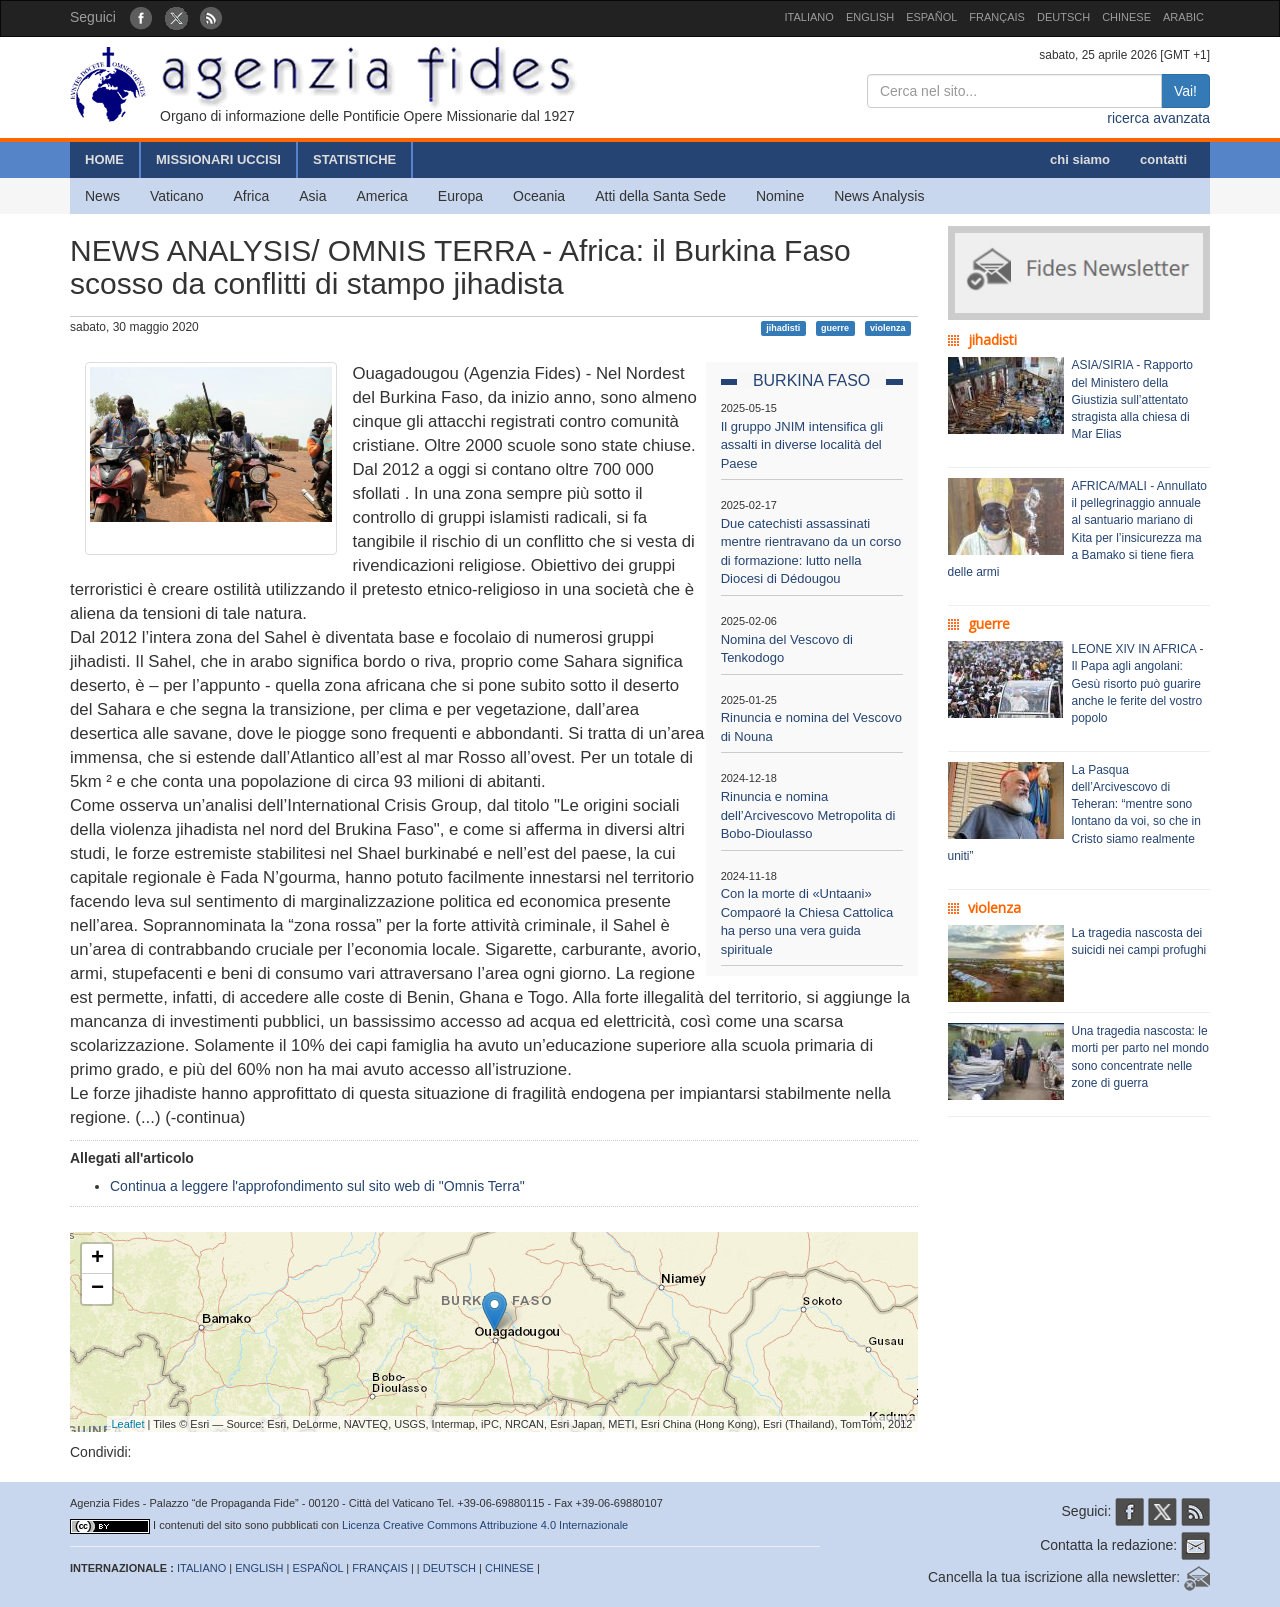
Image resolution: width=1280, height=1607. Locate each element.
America (382, 196)
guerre (835, 328)
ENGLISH (870, 17)
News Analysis (879, 196)
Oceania (539, 196)
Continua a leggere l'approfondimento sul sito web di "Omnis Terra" (317, 1186)
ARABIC (1183, 17)
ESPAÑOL (931, 17)
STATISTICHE (354, 159)
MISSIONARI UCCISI (218, 159)
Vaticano (176, 196)
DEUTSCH (1063, 17)
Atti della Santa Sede (660, 196)
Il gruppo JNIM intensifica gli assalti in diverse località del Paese (802, 445)
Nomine (780, 196)
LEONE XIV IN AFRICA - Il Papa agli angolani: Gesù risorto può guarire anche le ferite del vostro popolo (1138, 683)
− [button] (97, 1289)
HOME (104, 159)
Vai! (1185, 91)
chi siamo (1080, 159)
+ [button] (97, 1259)
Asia (312, 196)
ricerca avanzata (1158, 118)
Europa (460, 196)
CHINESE (1126, 17)
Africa (251, 196)
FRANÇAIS (997, 17)
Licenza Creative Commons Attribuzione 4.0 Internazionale (485, 1525)
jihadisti (783, 328)
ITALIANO (809, 17)
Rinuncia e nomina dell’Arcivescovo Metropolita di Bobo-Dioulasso (808, 815)
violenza (888, 328)
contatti (1163, 159)
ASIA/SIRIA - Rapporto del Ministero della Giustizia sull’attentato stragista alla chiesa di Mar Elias (1132, 399)
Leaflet (128, 1424)
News (102, 196)
